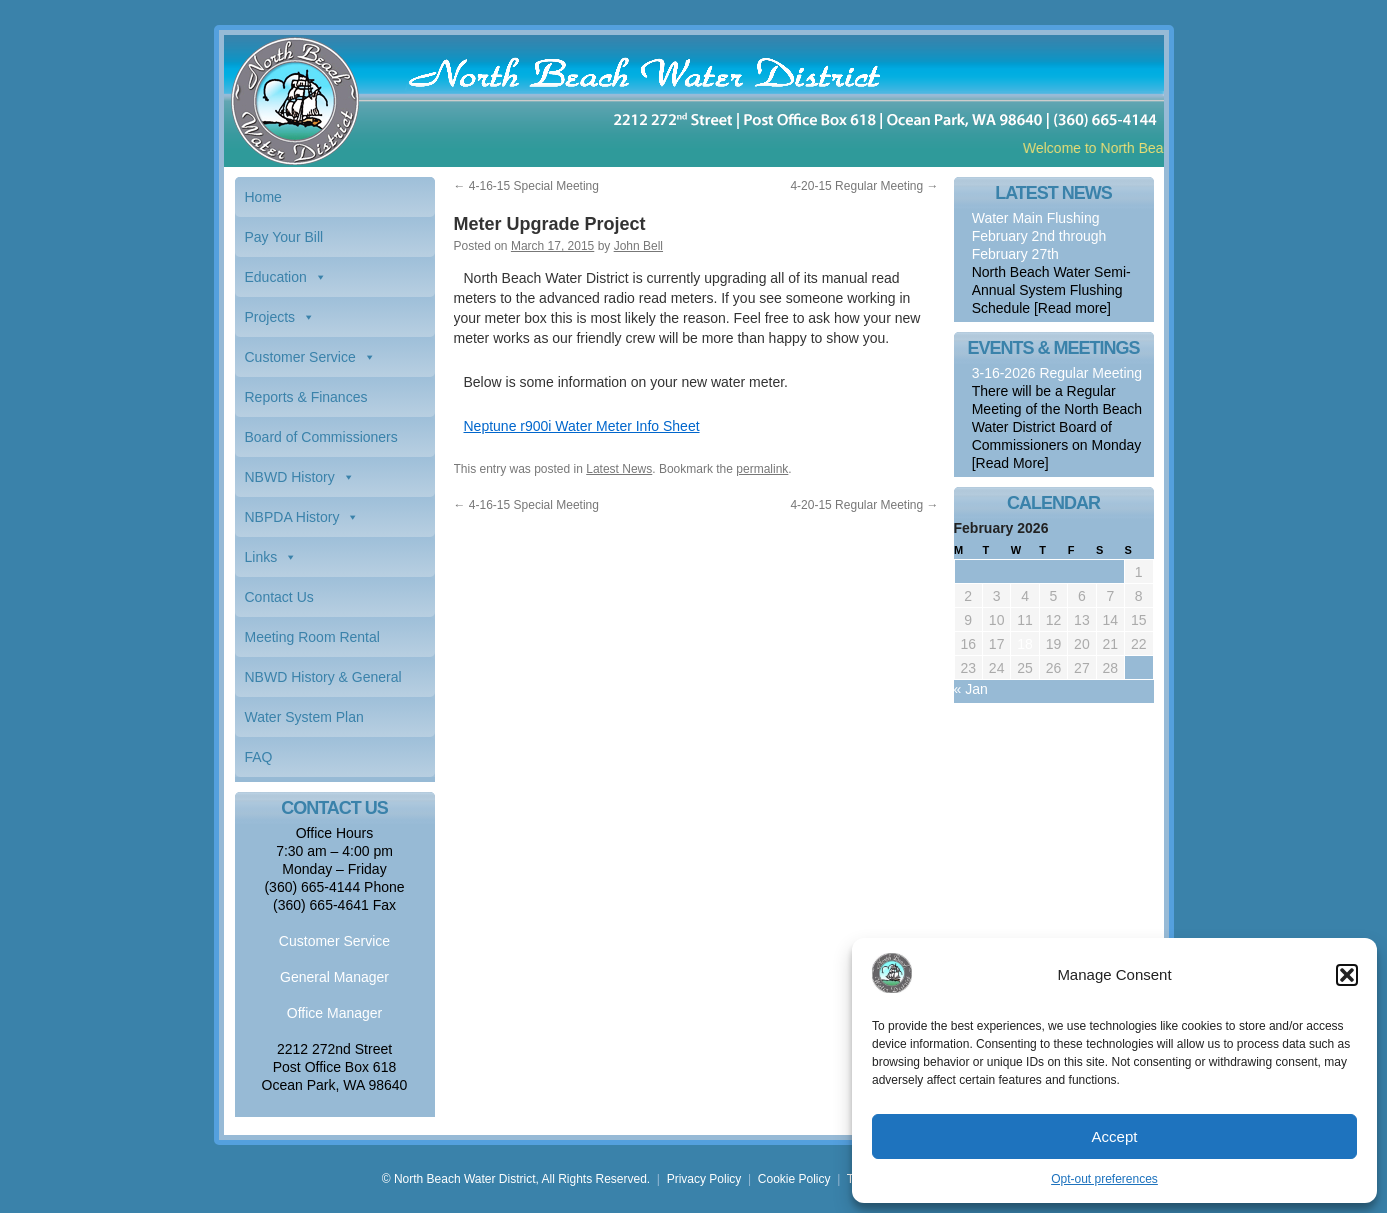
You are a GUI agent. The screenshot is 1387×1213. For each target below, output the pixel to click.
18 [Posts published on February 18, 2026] (1025, 644)
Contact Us (279, 597)
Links (261, 557)
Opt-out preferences (1104, 1179)
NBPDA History (292, 517)
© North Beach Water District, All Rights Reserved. (516, 1179)
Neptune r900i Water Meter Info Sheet (582, 426)
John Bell (638, 246)
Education (276, 277)
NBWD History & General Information (323, 683)
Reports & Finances (306, 397)
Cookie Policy (794, 1179)
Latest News (619, 469)
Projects (270, 317)
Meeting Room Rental (312, 637)
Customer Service (300, 357)
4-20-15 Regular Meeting (864, 186)
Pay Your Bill (284, 237)
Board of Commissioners (321, 437)
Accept (1115, 1136)
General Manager (334, 977)
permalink (762, 469)
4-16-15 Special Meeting (526, 186)
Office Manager (334, 1013)
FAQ (259, 757)
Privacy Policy (704, 1179)
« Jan (971, 689)
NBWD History (290, 477)
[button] (1347, 975)
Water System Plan (304, 717)
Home (263, 197)
